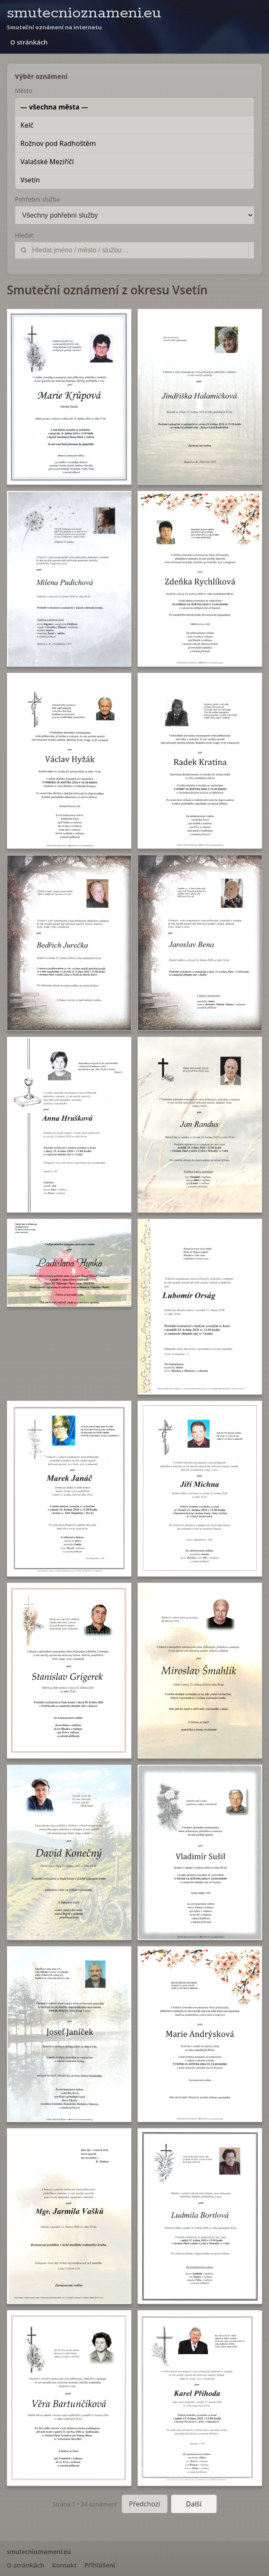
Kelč (27, 125)
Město (23, 91)
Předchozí (144, 2504)
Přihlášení (99, 2565)
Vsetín (30, 180)
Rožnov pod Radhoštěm (58, 143)
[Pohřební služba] (134, 215)
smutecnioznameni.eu (84, 13)
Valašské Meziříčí (47, 161)
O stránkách (29, 42)
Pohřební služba (37, 199)
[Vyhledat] (140, 250)
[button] (69, 397)
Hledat (24, 235)
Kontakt (64, 2565)
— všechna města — (54, 107)
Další (194, 2504)
